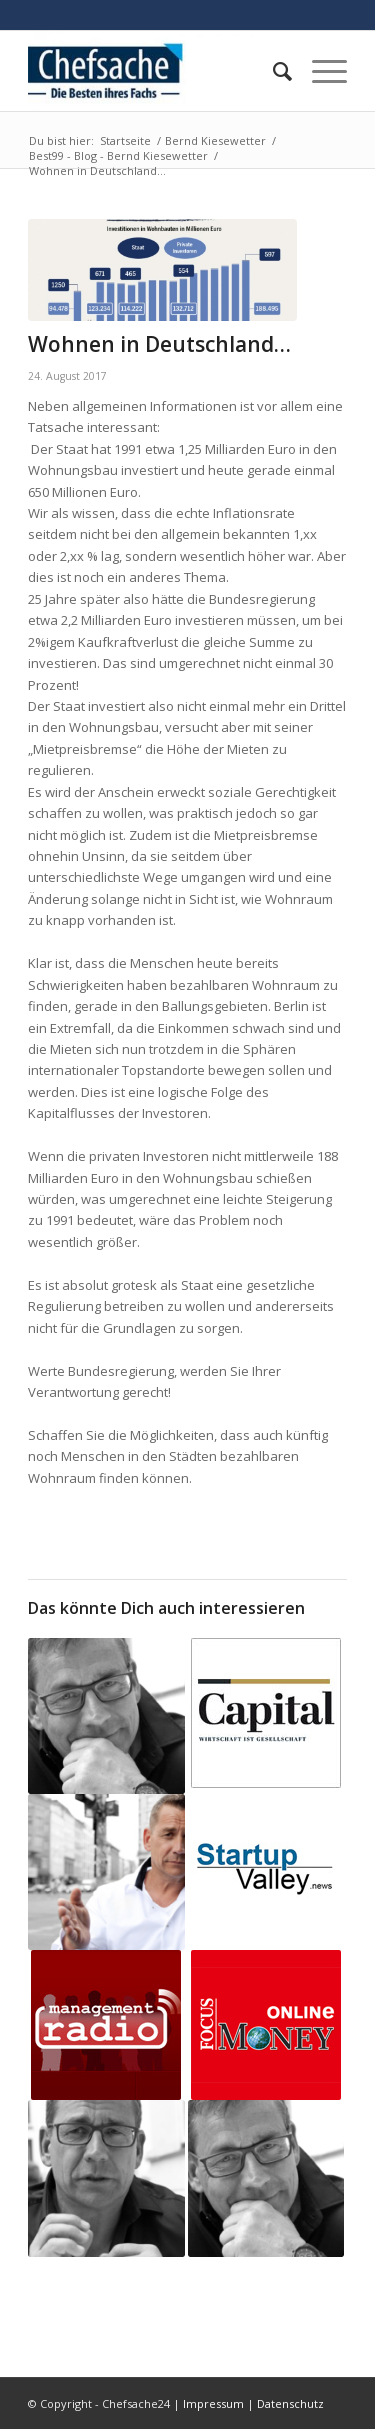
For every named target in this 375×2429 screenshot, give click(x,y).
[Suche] (272, 71)
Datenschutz (290, 2403)
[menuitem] (272, 71)
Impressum (213, 2403)
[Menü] (319, 71)
